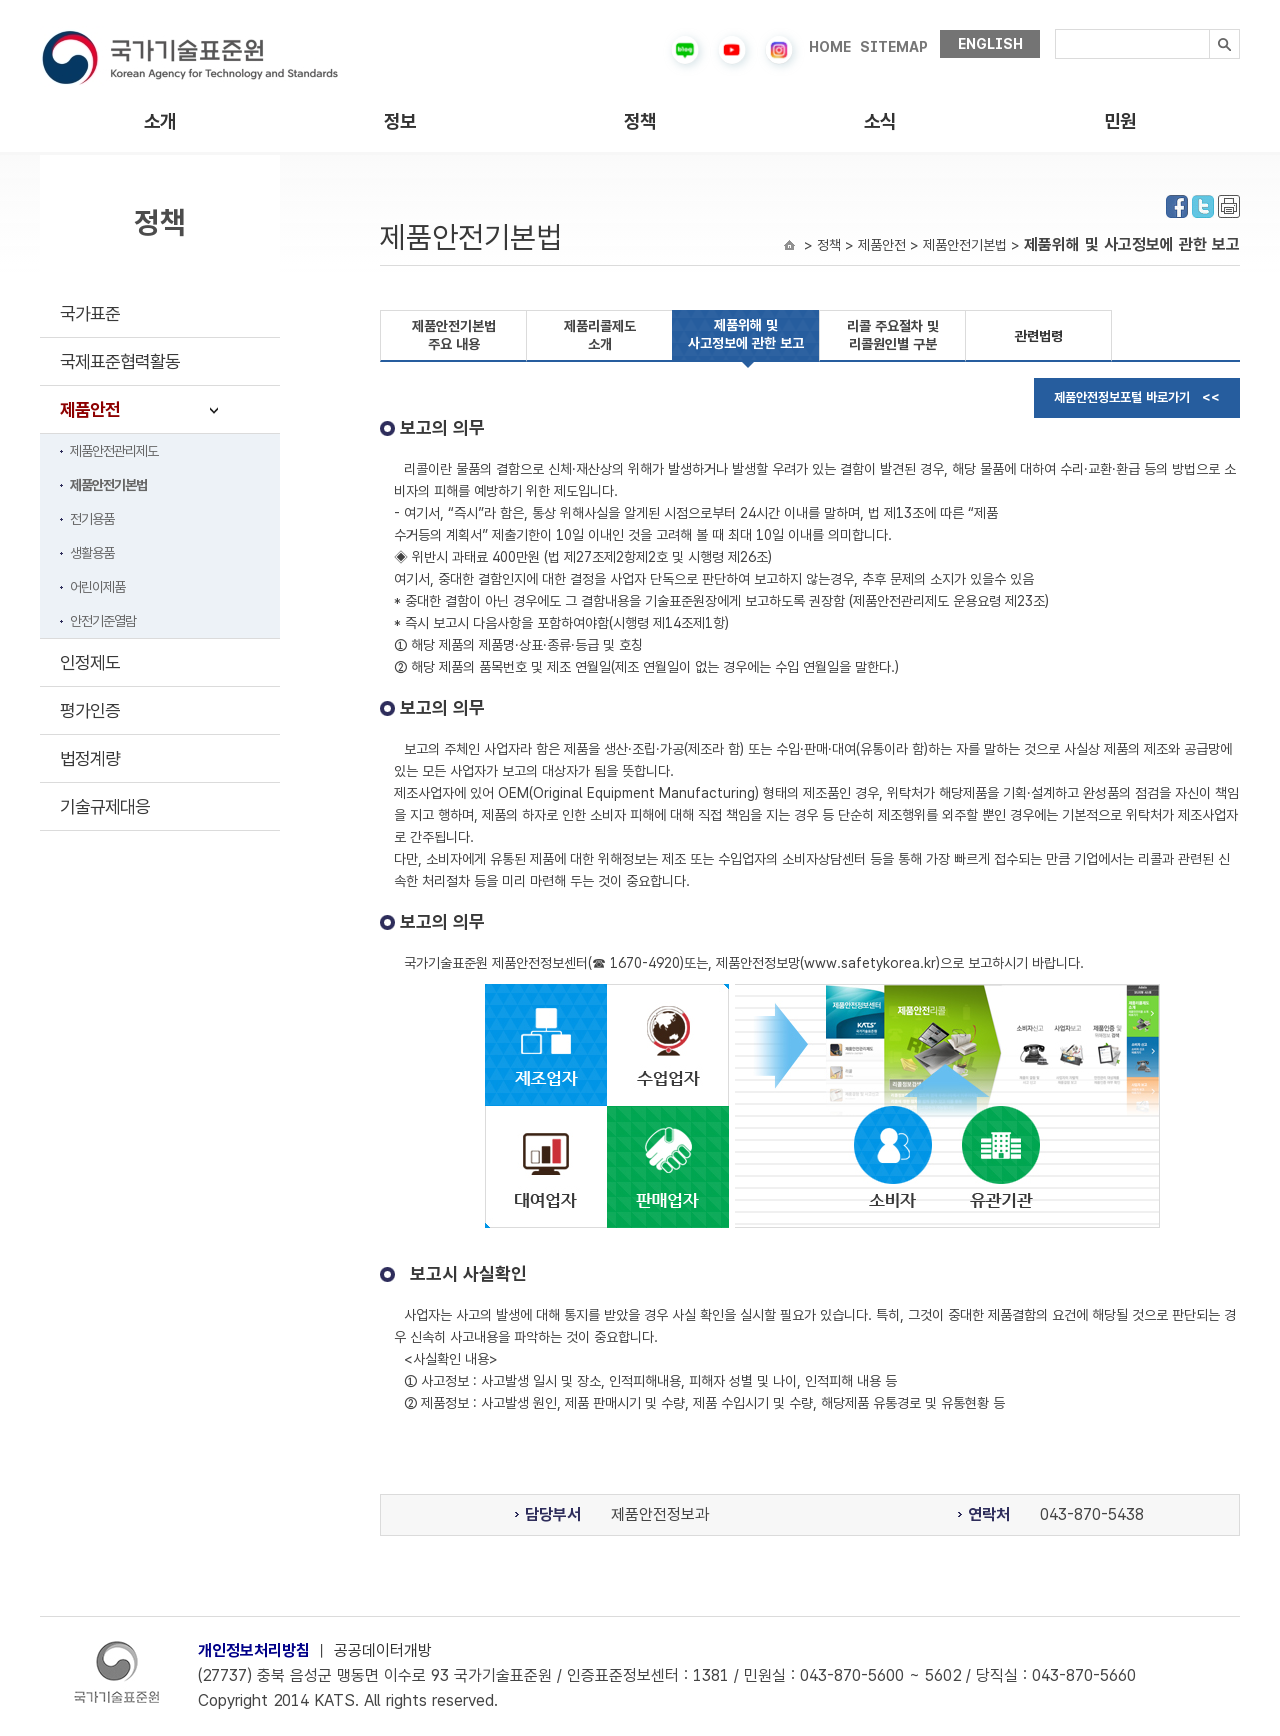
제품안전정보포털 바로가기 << (1137, 397)
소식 (880, 121)
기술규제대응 (105, 806)
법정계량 (90, 758)
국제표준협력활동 (120, 361)
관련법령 (1039, 336)
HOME (830, 47)
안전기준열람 (103, 621)
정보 (400, 121)
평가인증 (90, 710)
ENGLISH (990, 44)
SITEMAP (894, 47)
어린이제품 (97, 587)
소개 (160, 121)
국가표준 (90, 313)
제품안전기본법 (108, 485)
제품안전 (90, 409)
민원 (1120, 121)
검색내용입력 (1055, 29)
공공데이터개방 (383, 1650)
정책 (640, 121)
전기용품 (92, 519)
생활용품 (92, 553)
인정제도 (90, 662)
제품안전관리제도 (114, 451)
